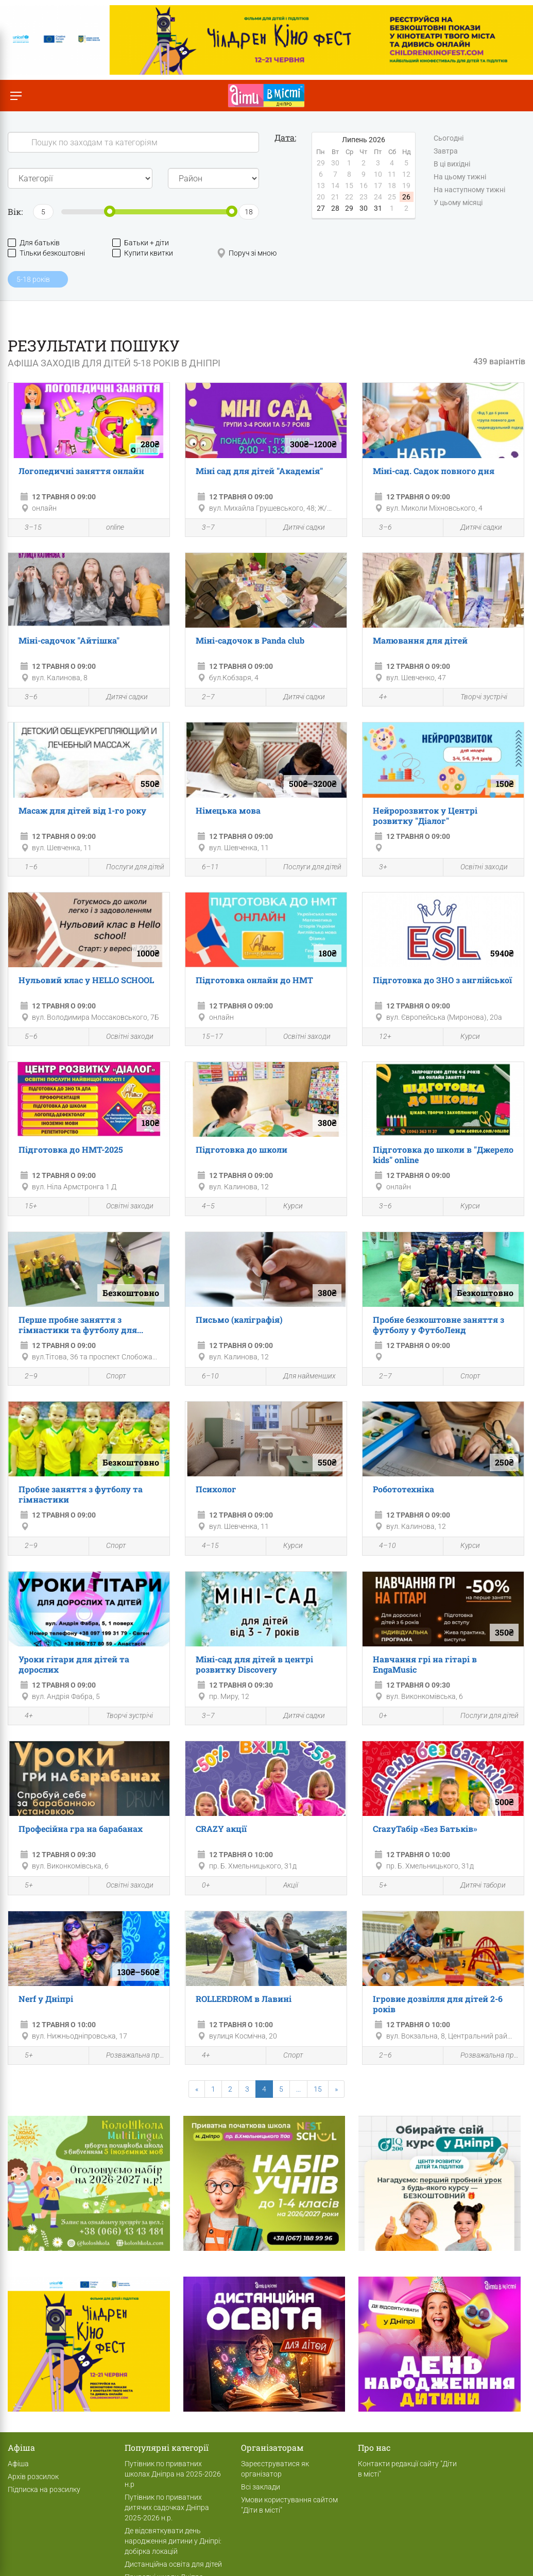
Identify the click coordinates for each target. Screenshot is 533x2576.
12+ (379, 1037)
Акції (284, 1886)
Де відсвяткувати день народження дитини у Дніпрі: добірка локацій (173, 2541)
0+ (377, 1716)
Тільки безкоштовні (46, 253)
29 (349, 208)
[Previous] (196, 2089)
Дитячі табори (477, 1886)
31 (378, 208)
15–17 (207, 1037)
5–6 (25, 1037)
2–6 (380, 2056)
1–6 (25, 867)
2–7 (203, 697)
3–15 (27, 528)
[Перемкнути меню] (15, 95)
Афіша (18, 2464)
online (109, 527)
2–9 (25, 1377)
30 (363, 208)
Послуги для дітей (129, 867)
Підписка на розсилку (44, 2489)
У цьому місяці (458, 203)
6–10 (205, 1377)
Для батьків (34, 243)
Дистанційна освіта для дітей (173, 2564)
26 (406, 197)
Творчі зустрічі (478, 697)
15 (318, 2089)
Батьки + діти (140, 243)
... (298, 2089)
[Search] (133, 142)
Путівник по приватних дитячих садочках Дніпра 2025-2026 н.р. (167, 2507)
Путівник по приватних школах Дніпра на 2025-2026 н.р (173, 2474)
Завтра (446, 151)
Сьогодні (448, 138)
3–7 (203, 528)
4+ (377, 697)
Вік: (15, 211)
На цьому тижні (460, 177)
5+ (23, 1886)
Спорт (110, 1377)
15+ (25, 1207)
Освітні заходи (478, 867)
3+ (377, 867)
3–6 (380, 528)
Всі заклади (260, 2487)
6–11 (205, 867)
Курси (464, 1037)
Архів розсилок (33, 2476)
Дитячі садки (298, 527)
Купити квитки (142, 253)
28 (335, 208)
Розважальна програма (129, 2056)
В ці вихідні (452, 164)
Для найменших (303, 1377)
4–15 (205, 1547)
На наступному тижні (469, 190)
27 (321, 208)
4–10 (382, 1547)
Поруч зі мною (247, 253)
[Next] (336, 2089)
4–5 (203, 1207)
